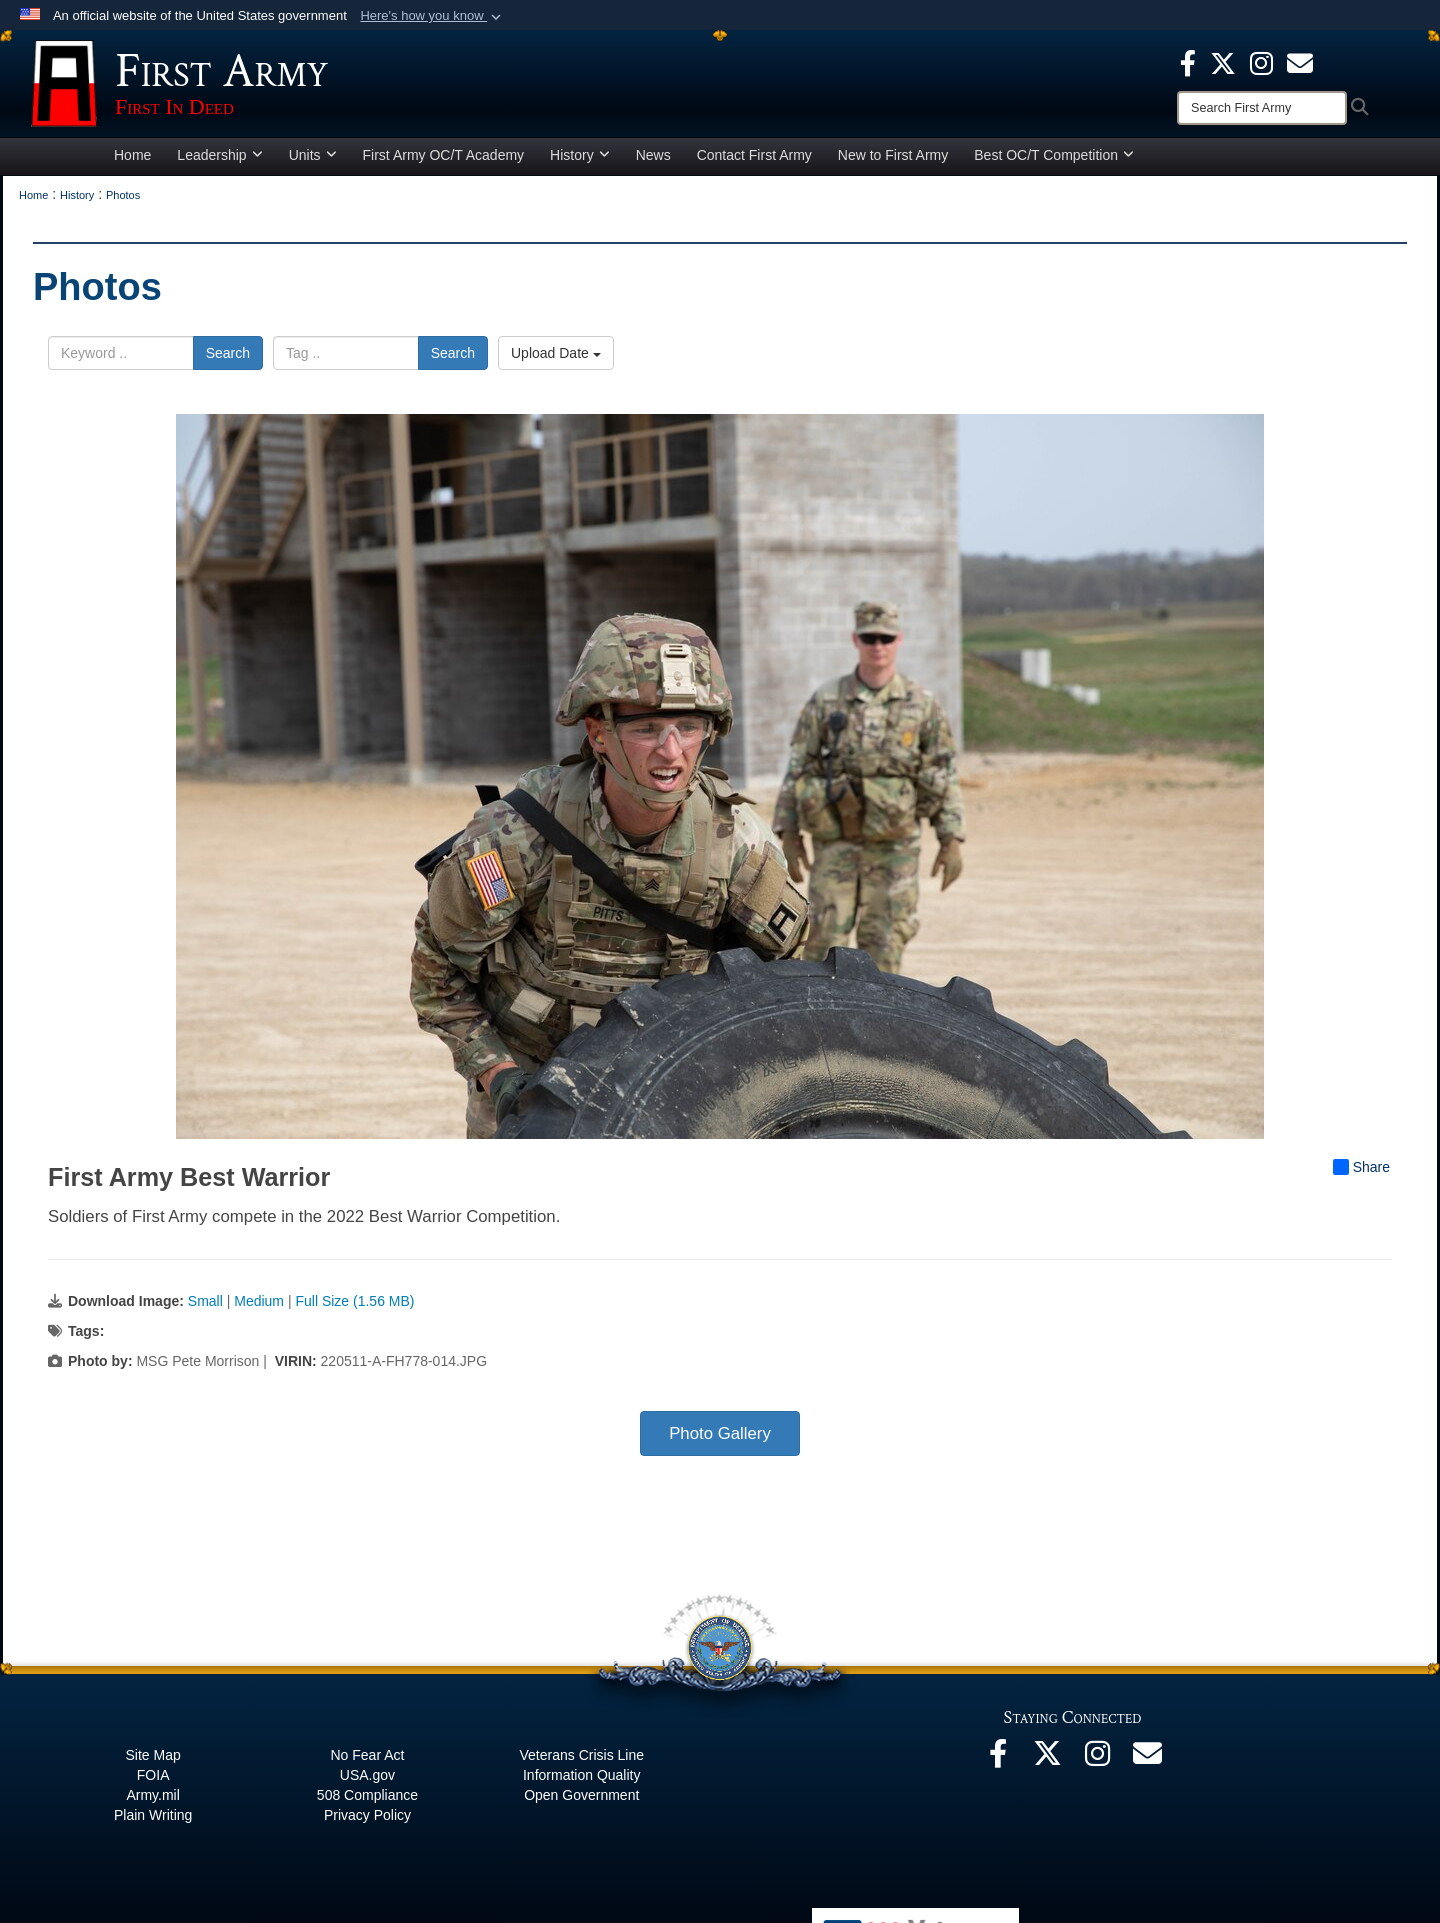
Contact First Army (754, 164)
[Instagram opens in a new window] (1261, 62)
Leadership (219, 164)
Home (132, 164)
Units (313, 164)
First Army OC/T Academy (444, 164)
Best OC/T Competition (1054, 164)
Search (228, 362)
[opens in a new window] (1300, 62)
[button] (432, 16)
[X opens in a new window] (1223, 62)
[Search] (1262, 108)
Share (1361, 1176)
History (580, 164)
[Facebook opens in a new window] (1188, 62)
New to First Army (893, 164)
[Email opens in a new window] (1148, 1768)
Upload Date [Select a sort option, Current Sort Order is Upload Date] (556, 362)
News (653, 164)
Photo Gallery (720, 1442)
